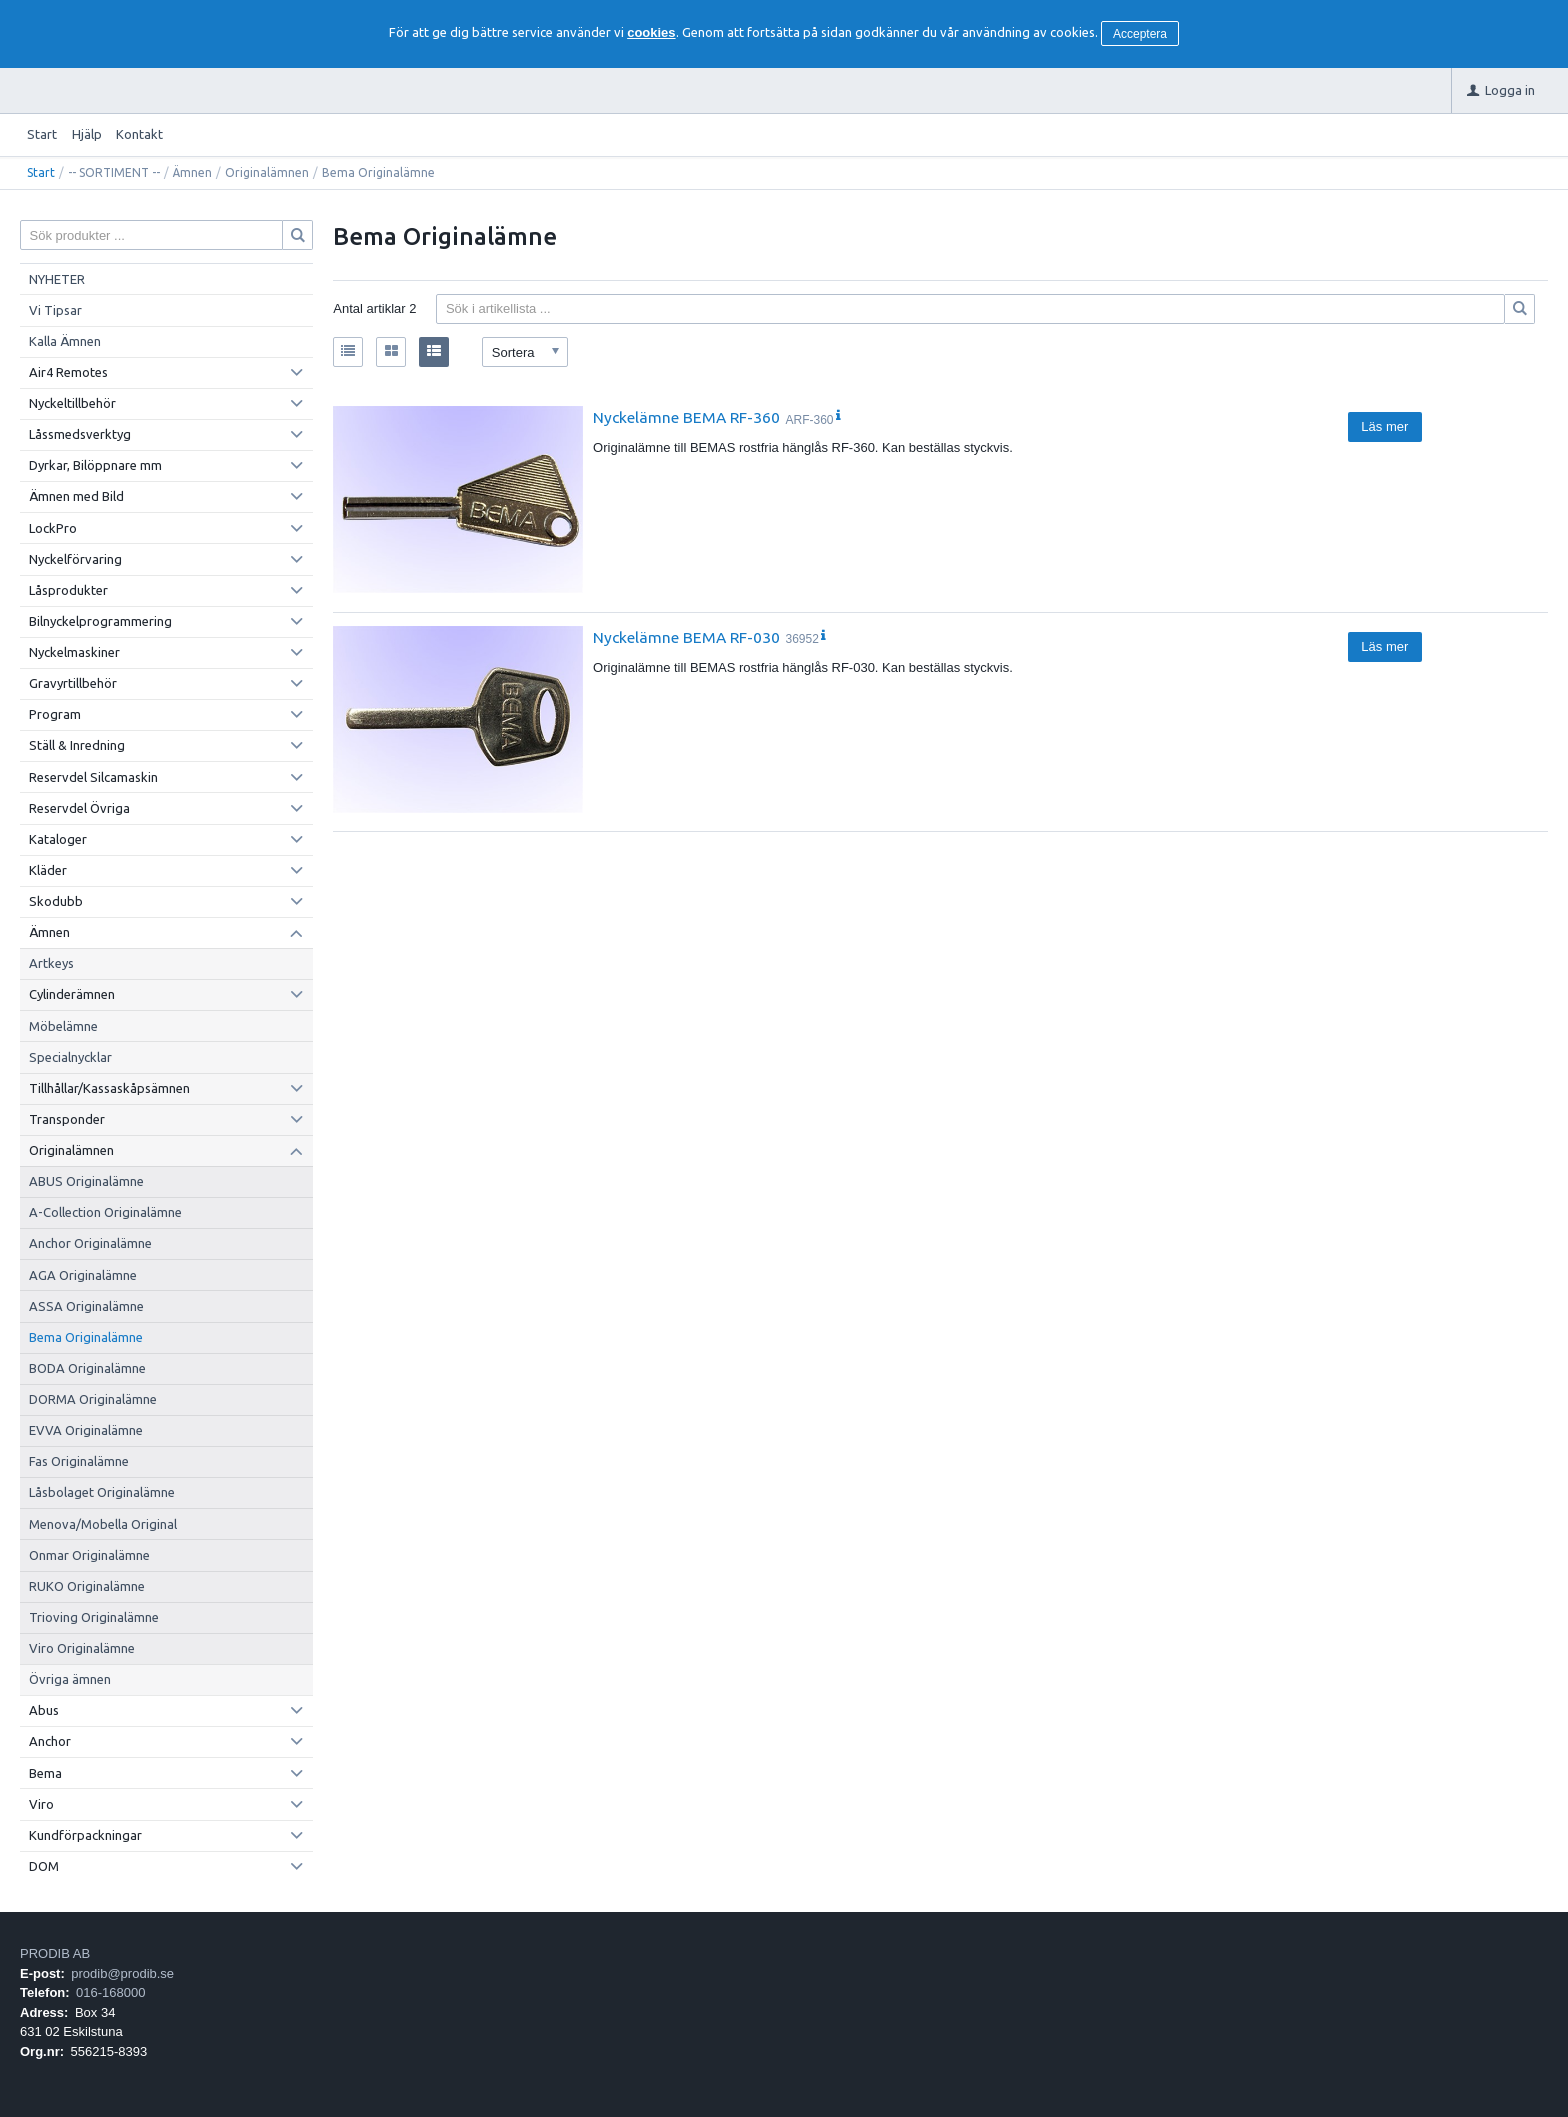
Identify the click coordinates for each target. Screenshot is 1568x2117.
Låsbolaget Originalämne (102, 1492)
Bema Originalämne (86, 1337)
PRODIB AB (55, 1953)
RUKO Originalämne (87, 1586)
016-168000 (110, 1992)
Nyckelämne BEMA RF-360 (686, 417)
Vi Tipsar (55, 310)
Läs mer (1384, 426)
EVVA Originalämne (86, 1430)
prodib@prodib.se (122, 1973)
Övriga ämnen (70, 1679)
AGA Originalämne (83, 1275)
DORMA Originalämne (93, 1399)
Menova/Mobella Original (103, 1524)
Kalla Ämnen (65, 341)
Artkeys (51, 963)
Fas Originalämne (79, 1461)
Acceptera (1140, 34)
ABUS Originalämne (86, 1181)
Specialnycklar (70, 1057)
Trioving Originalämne (94, 1617)
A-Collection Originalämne (105, 1212)
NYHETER (57, 279)
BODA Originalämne (87, 1368)
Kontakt (139, 134)
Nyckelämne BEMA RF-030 (686, 637)
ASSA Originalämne (86, 1306)
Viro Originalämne (82, 1648)
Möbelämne (63, 1026)
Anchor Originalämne (90, 1243)
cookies (651, 32)
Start (42, 134)
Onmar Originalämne (89, 1555)
